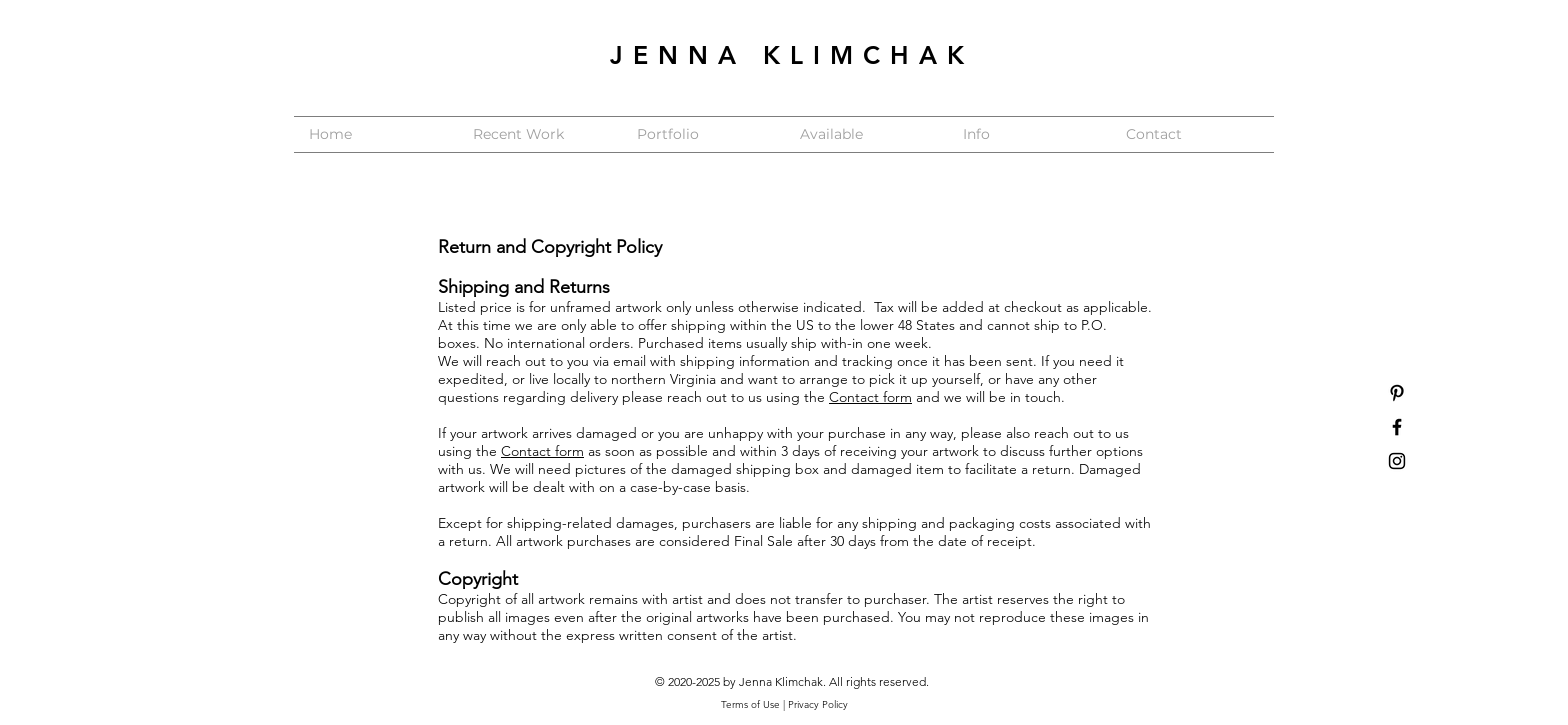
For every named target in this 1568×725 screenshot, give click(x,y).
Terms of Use (750, 704)
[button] (703, 134)
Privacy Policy (818, 704)
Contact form (870, 397)
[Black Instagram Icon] (1397, 461)
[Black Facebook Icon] (1397, 427)
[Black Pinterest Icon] (1397, 393)
